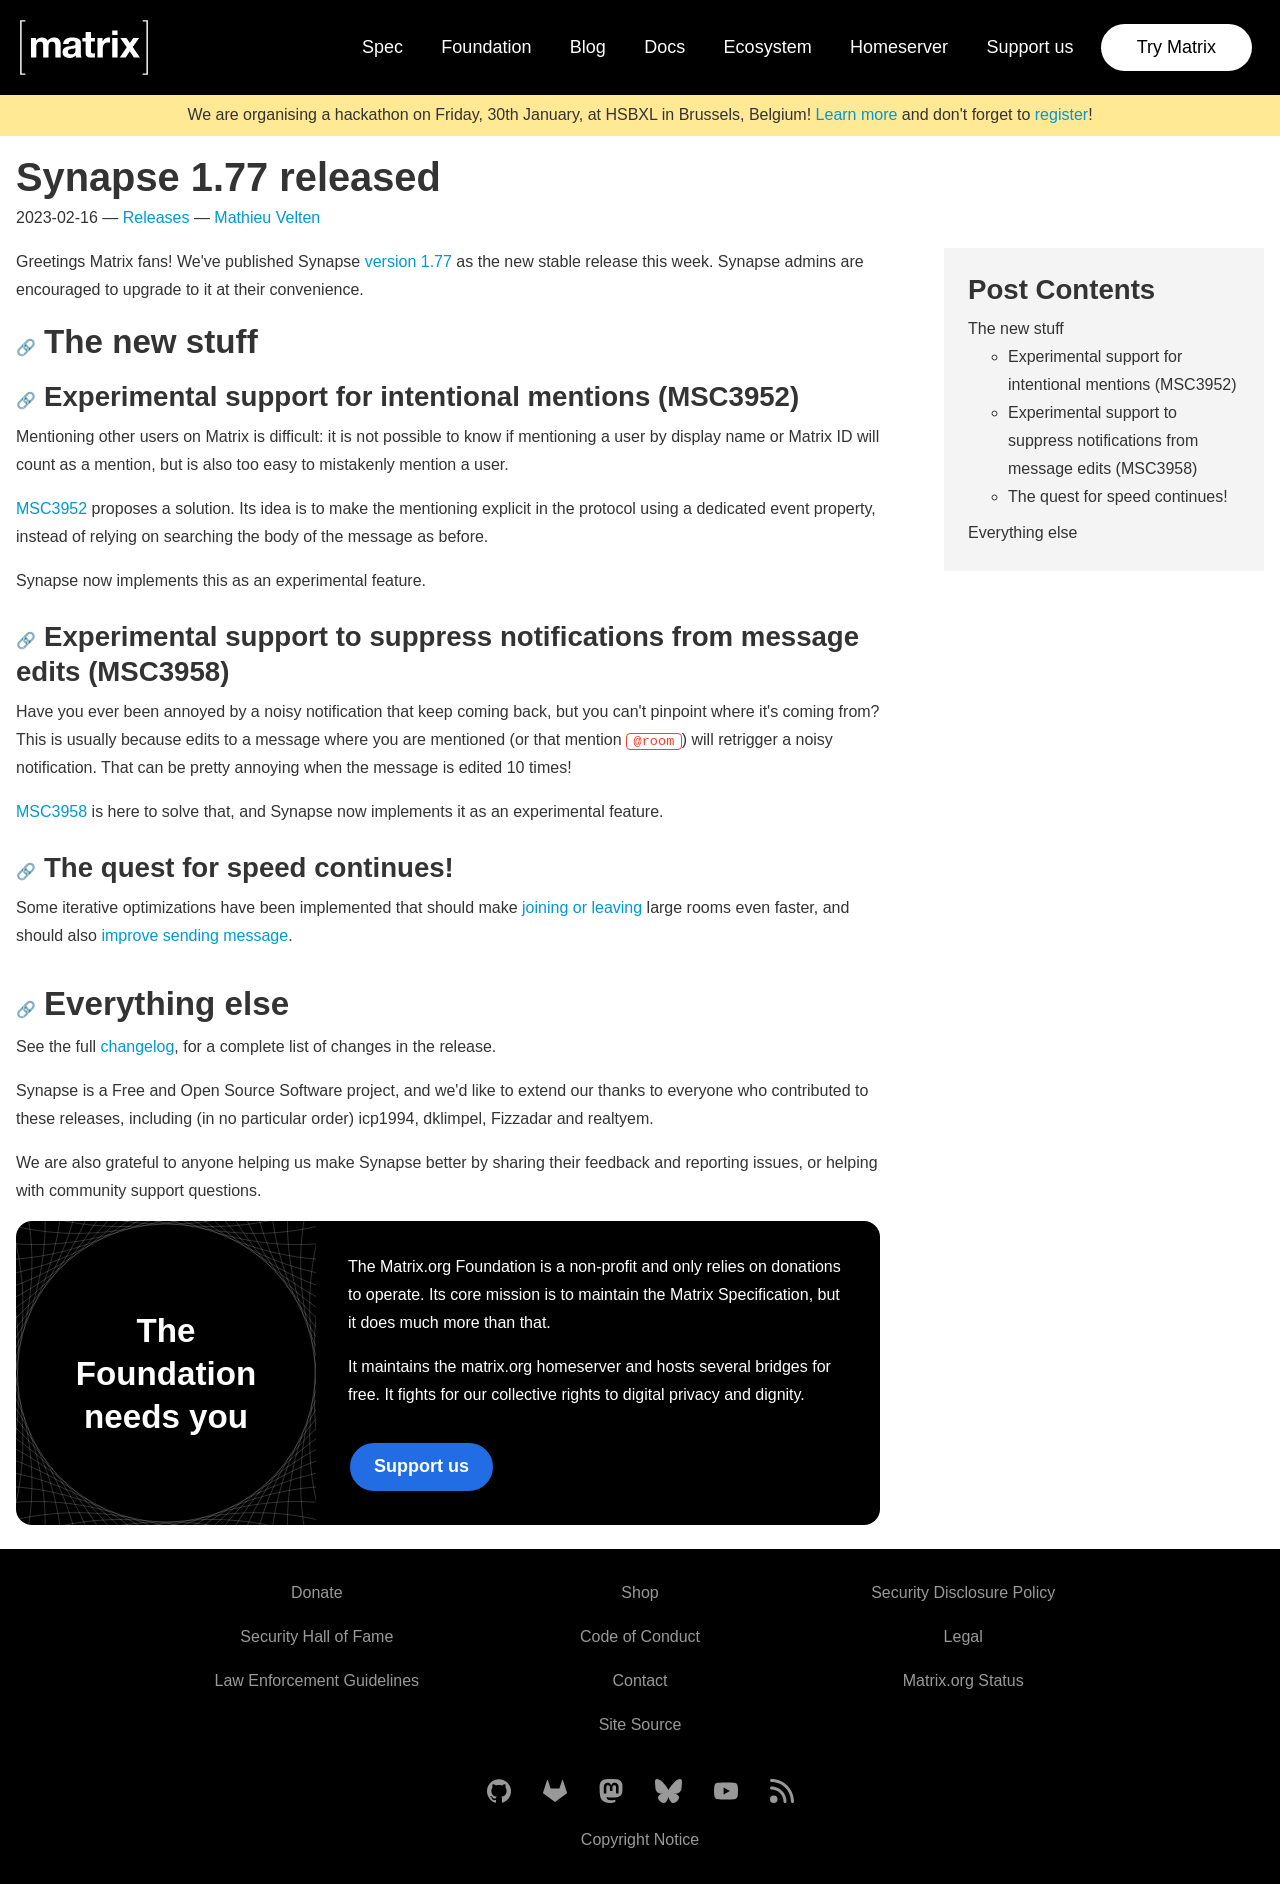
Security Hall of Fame (316, 1636)
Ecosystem (768, 47)
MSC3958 (51, 811)
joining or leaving (582, 907)
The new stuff (1016, 328)
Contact (639, 1680)
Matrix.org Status (963, 1680)
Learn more (857, 114)
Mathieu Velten (267, 217)
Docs (664, 47)
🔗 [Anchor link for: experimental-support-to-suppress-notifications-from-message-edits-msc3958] (26, 640)
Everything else (1022, 532)
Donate (317, 1592)
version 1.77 (408, 261)
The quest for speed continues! (1118, 496)
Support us (1029, 47)
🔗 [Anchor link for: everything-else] (26, 1009)
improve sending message (194, 935)
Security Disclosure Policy (963, 1592)
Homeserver (899, 47)
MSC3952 (51, 508)
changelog (138, 1046)
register (1061, 114)
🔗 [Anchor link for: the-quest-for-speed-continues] (26, 871)
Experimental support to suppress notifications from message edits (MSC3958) (1103, 440)
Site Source (640, 1724)
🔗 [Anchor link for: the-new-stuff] (26, 347)
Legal (963, 1636)
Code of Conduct (640, 1636)
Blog (588, 47)
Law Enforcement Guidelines (317, 1680)
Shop (639, 1592)
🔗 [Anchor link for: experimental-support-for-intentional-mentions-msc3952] (26, 400)
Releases (156, 217)
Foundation (486, 47)
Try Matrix (1176, 47)
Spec (382, 47)
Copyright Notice (640, 1839)
